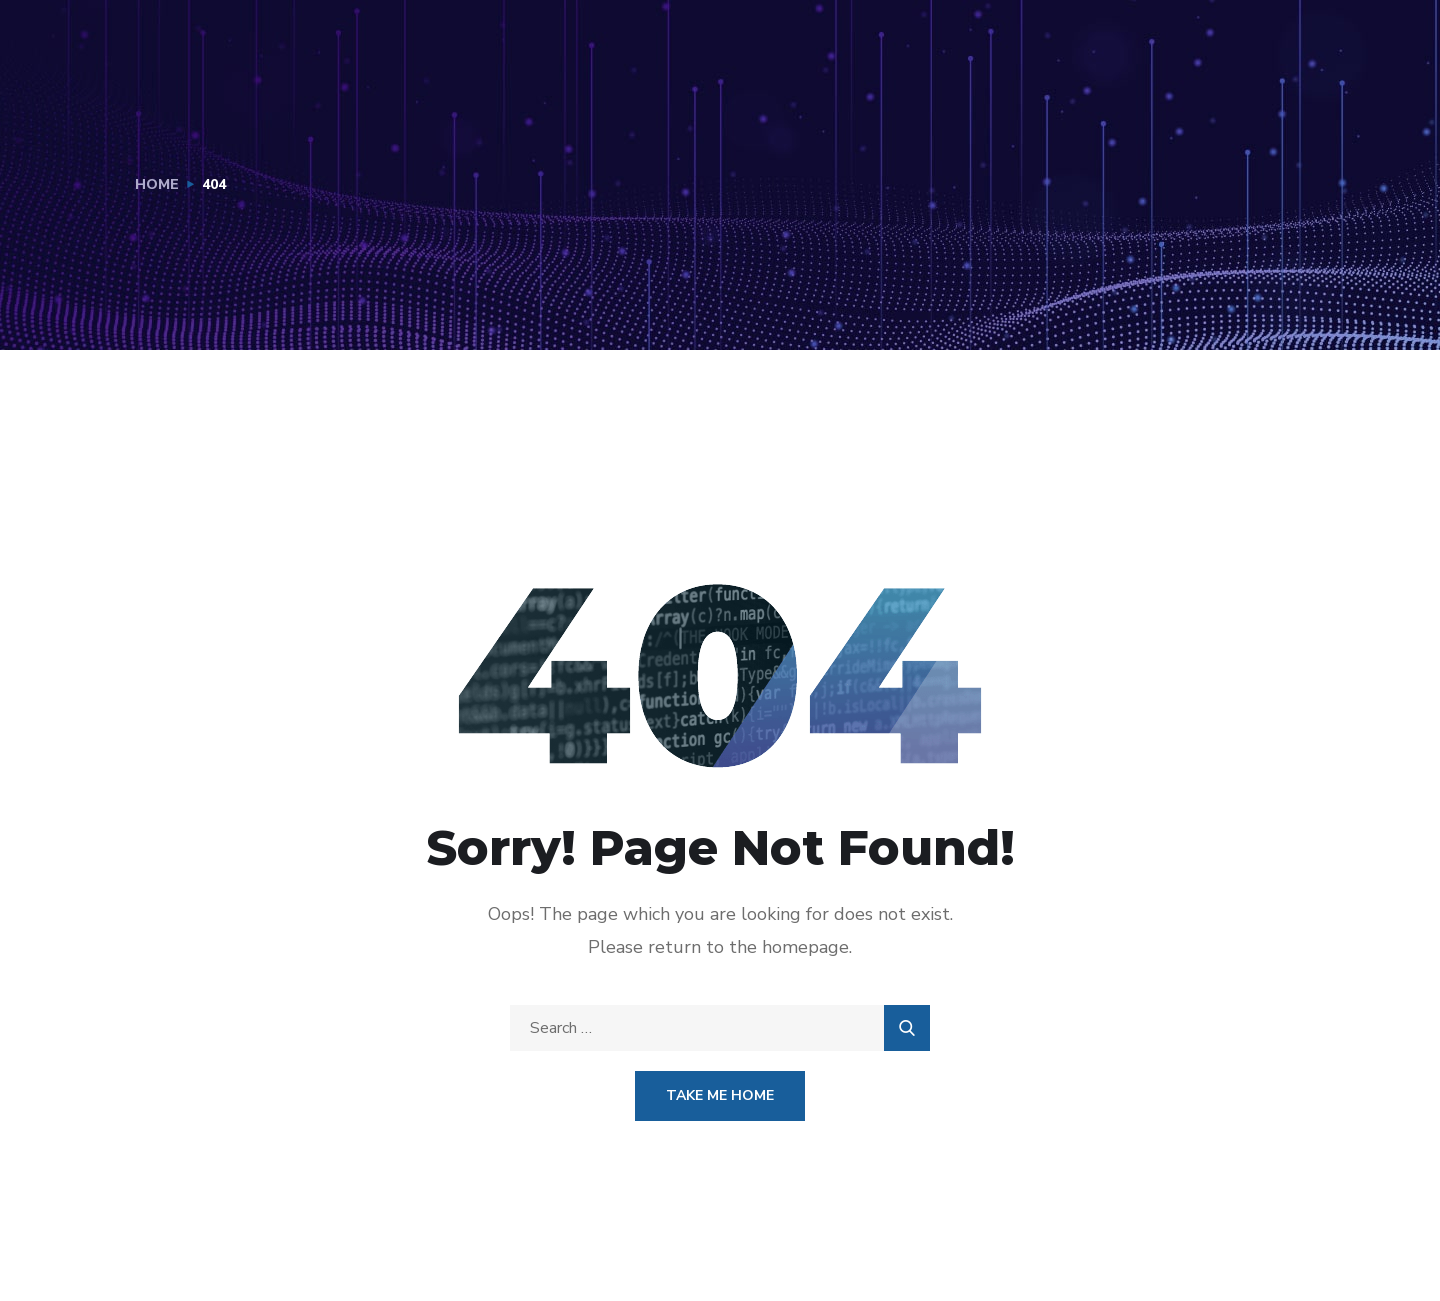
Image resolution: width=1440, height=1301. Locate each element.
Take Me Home (720, 1095)
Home (157, 184)
